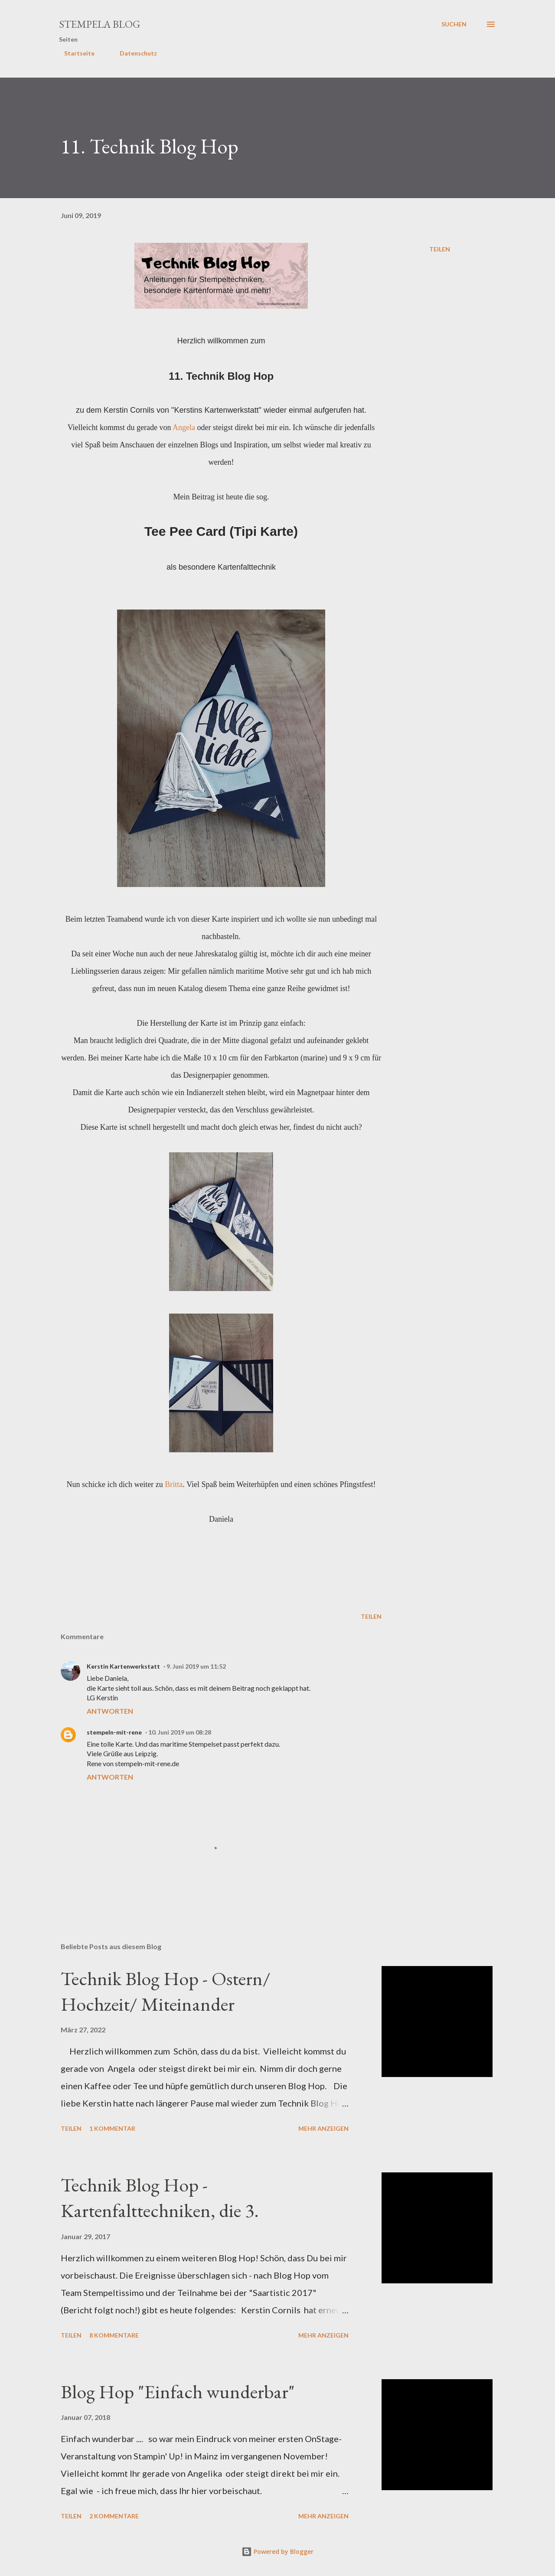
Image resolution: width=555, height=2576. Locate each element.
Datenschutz (133, 53)
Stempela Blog (99, 24)
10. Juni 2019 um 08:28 (179, 1732)
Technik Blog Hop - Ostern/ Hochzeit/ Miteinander (166, 1991)
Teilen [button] (439, 249)
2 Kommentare (114, 2516)
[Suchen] (454, 24)
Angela (184, 427)
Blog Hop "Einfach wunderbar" (178, 2391)
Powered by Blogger (277, 2551)
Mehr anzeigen (323, 2128)
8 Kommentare (114, 2335)
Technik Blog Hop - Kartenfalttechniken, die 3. (160, 2197)
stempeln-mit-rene (114, 1732)
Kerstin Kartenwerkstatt (123, 1666)
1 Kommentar (112, 2128)
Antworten (110, 1711)
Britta (174, 1484)
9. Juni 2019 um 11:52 (196, 1666)
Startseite (74, 53)
